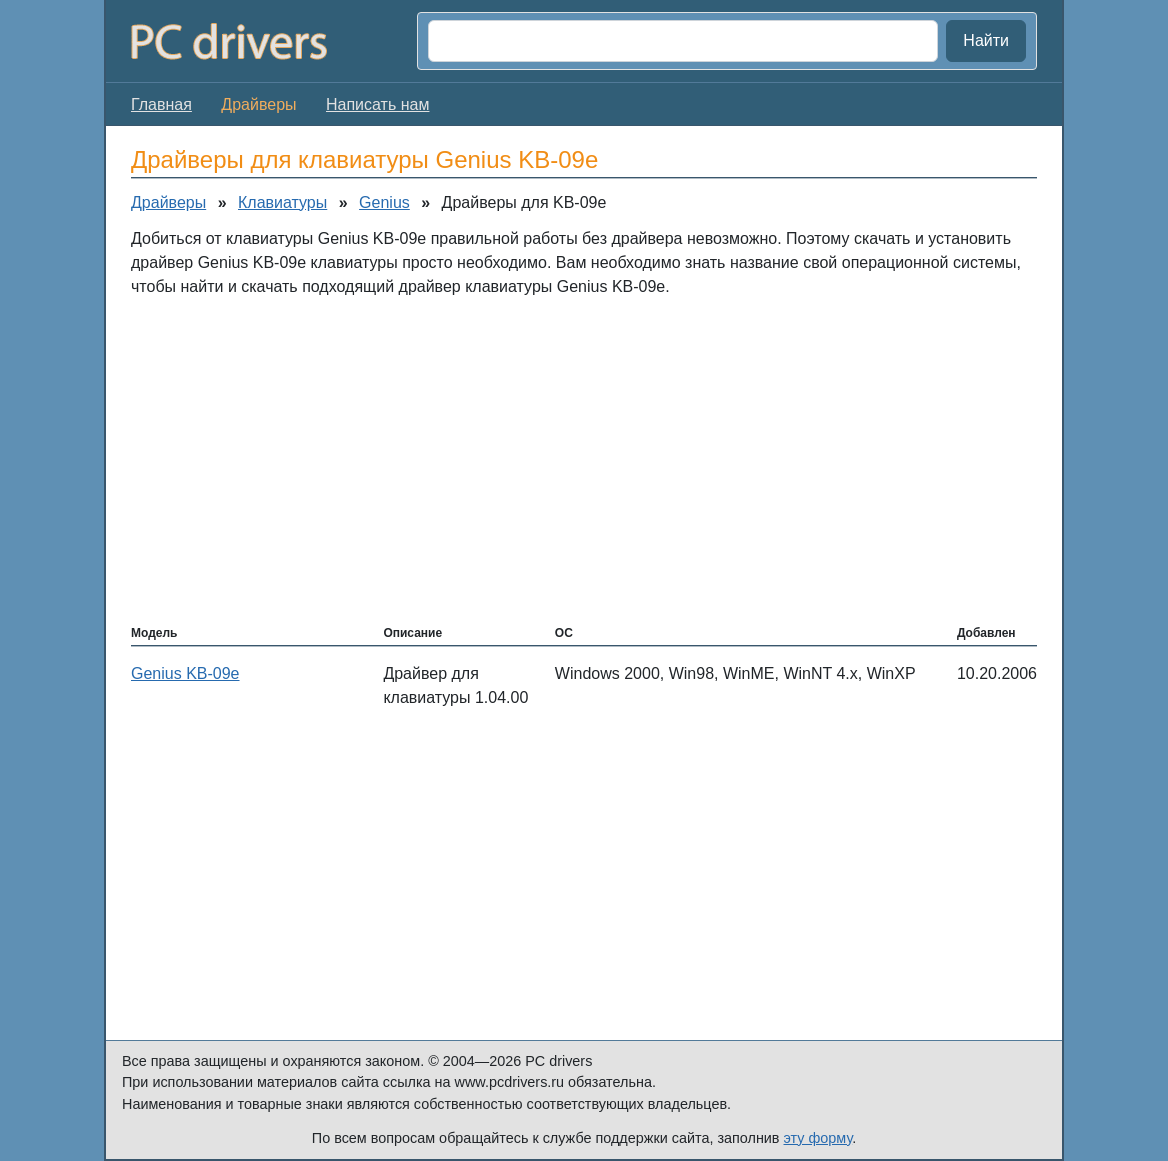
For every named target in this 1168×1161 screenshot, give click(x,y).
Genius (384, 202)
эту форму (818, 1138)
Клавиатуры (282, 202)
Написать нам (377, 104)
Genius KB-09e (185, 673)
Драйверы (168, 202)
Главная (161, 104)
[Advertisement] (584, 459)
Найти (986, 40)
